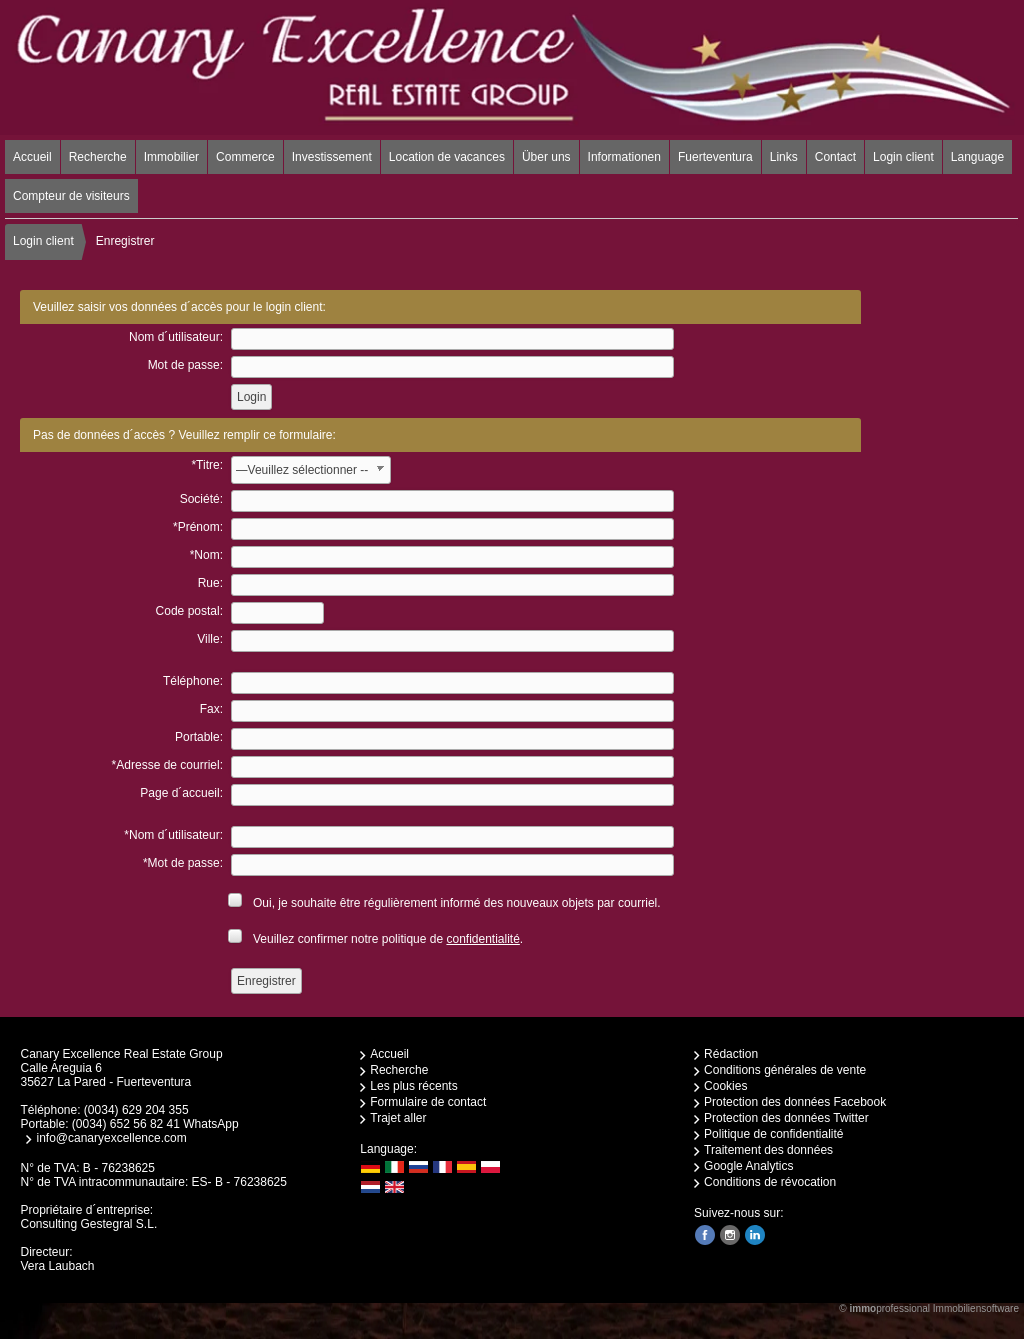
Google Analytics (748, 1166)
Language (977, 157)
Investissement (332, 157)
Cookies (725, 1086)
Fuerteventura (715, 157)
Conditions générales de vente (785, 1070)
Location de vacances (447, 157)
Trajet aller (398, 1118)
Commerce (245, 157)
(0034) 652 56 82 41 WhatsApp (155, 1124)
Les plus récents (413, 1086)
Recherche (98, 157)
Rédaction (731, 1054)
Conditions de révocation (770, 1182)
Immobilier (171, 157)
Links (784, 157)
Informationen (624, 157)
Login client (903, 157)
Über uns (546, 157)
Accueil (32, 157)
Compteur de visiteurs (71, 196)
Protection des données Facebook (795, 1102)
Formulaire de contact (428, 1102)
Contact (835, 157)
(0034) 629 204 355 (136, 1110)
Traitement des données (768, 1150)
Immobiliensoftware (976, 1308)
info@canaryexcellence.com (111, 1138)
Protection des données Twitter (786, 1118)
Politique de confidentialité (773, 1134)
